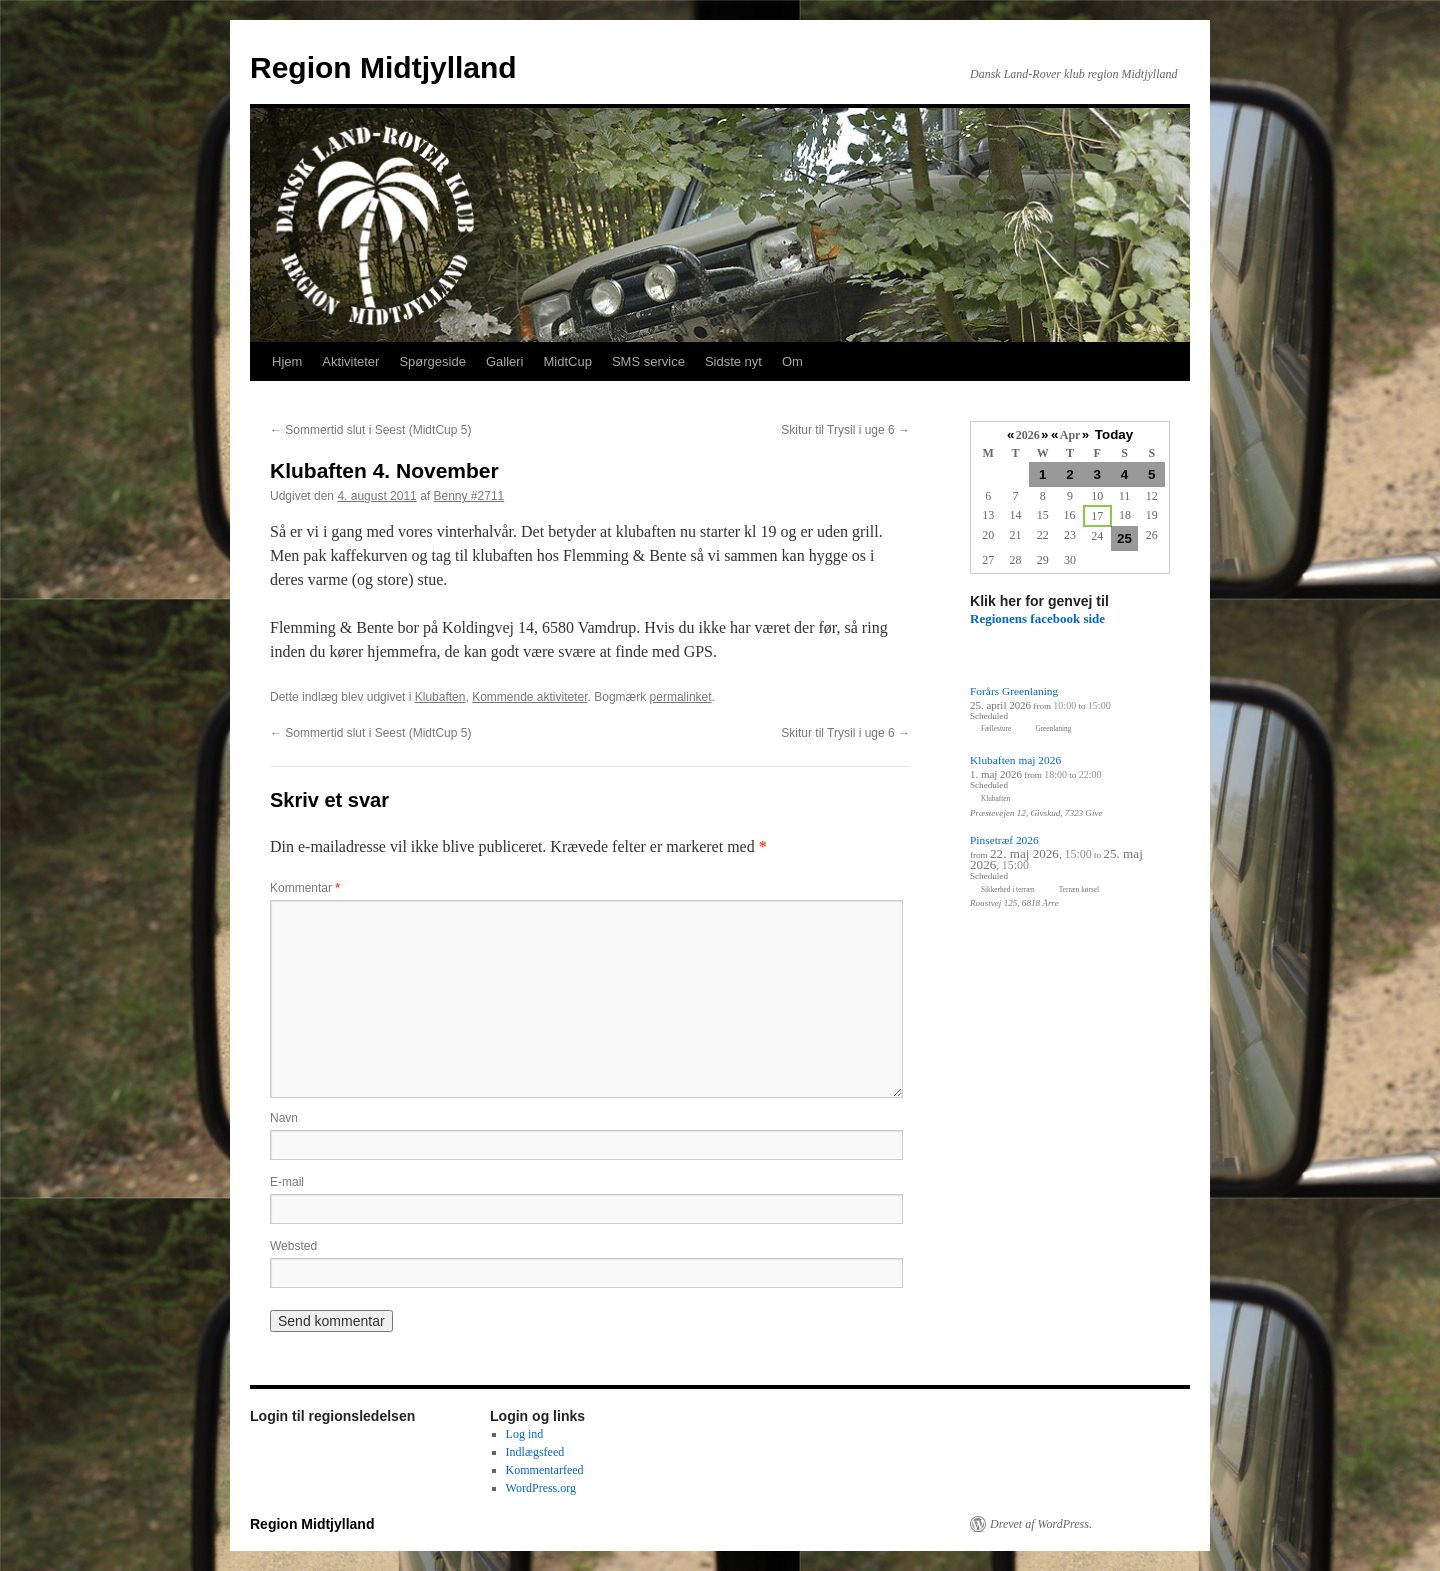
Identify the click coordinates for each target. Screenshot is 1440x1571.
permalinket (681, 697)
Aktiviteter (350, 361)
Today (1114, 434)
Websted (293, 1246)
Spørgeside (432, 361)
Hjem (287, 361)
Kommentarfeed (545, 1470)
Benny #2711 (469, 496)
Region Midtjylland (383, 67)
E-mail (287, 1182)
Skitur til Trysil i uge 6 (845, 430)
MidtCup (567, 361)
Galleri (505, 361)
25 (1124, 538)
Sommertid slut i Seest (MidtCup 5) (370, 430)
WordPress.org (541, 1488)
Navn (284, 1118)
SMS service (648, 361)
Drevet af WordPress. (1041, 1524)
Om (792, 361)
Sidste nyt (733, 361)
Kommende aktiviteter (529, 697)
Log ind (525, 1434)
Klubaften (440, 697)
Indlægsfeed (535, 1452)
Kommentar (305, 888)
